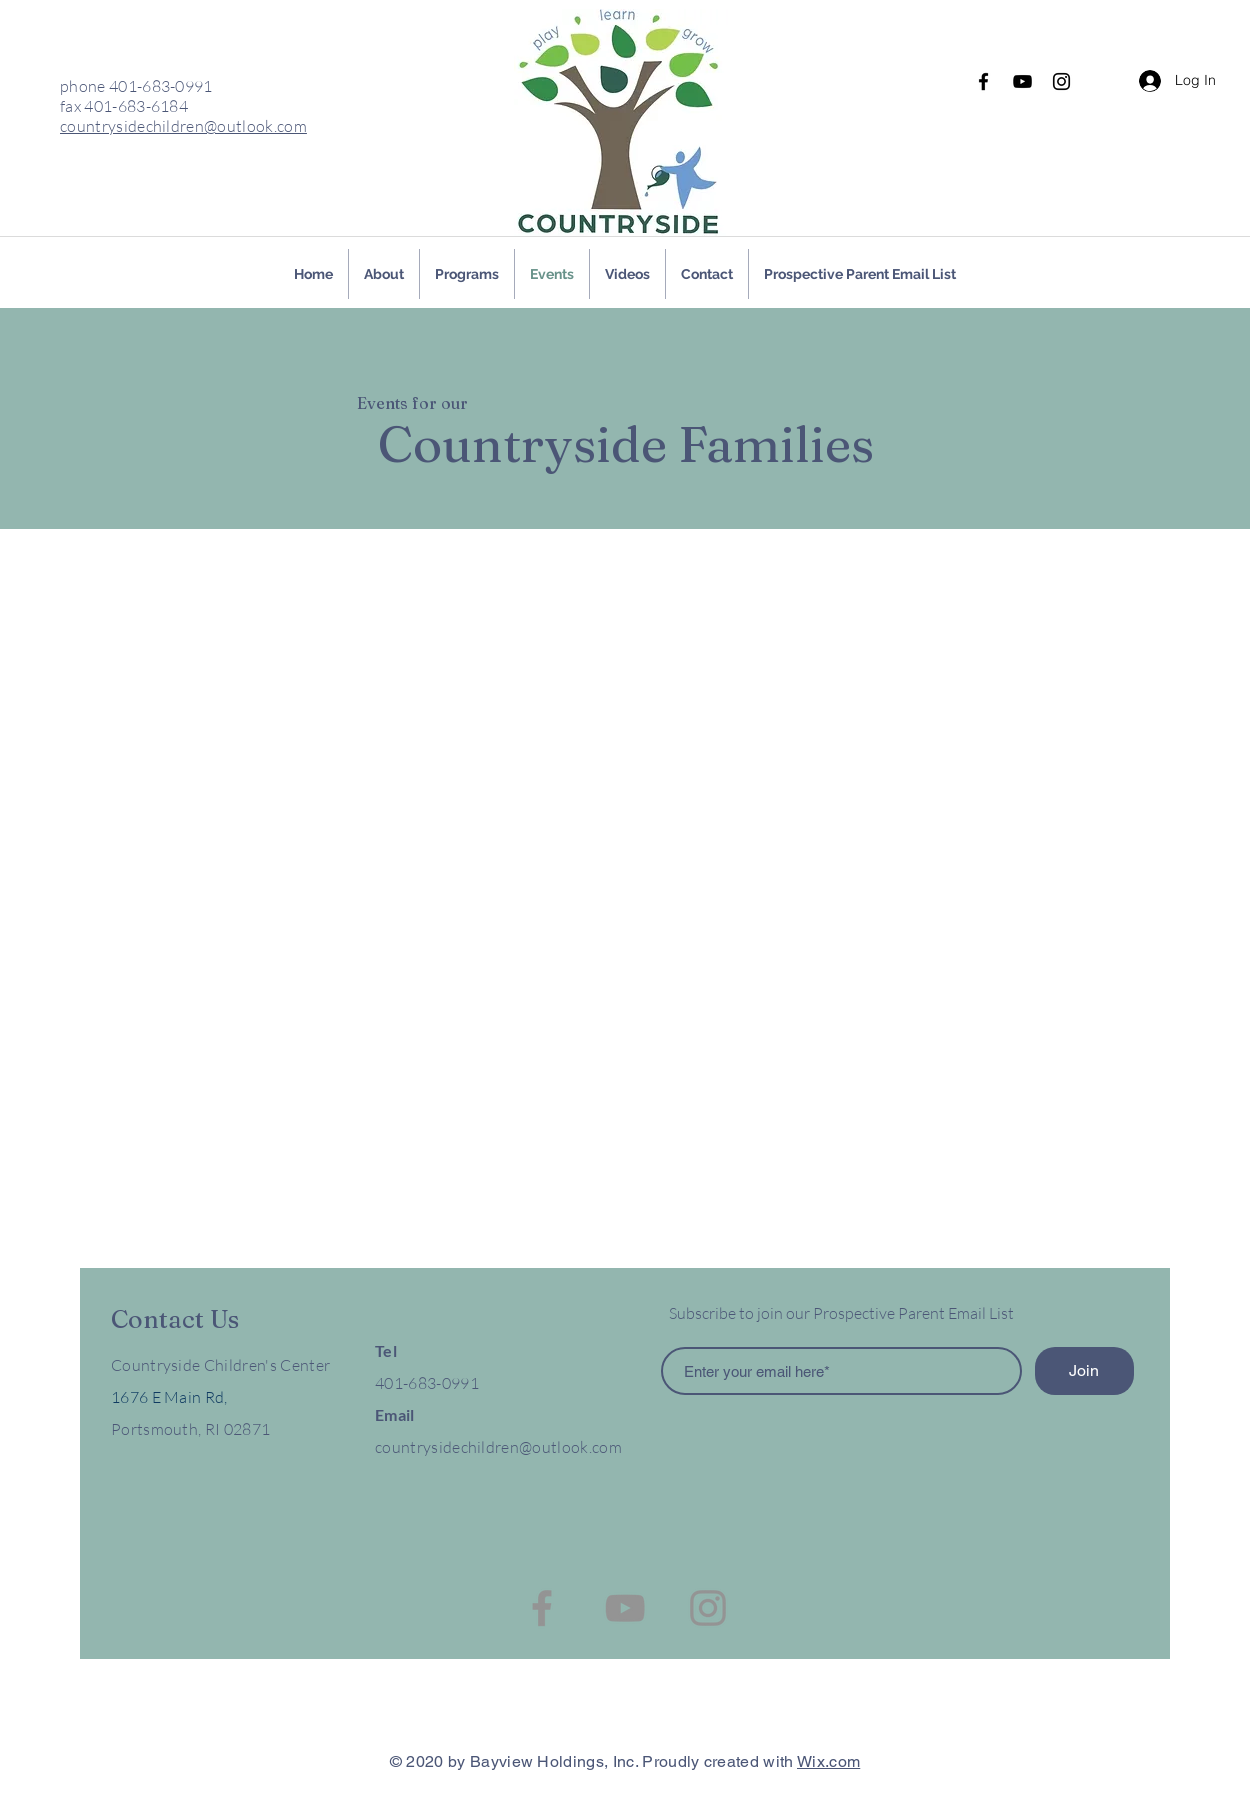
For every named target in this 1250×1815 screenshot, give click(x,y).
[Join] (1084, 1371)
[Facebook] (983, 81)
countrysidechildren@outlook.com (183, 126)
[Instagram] (1061, 81)
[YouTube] (1022, 81)
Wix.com (828, 1761)
